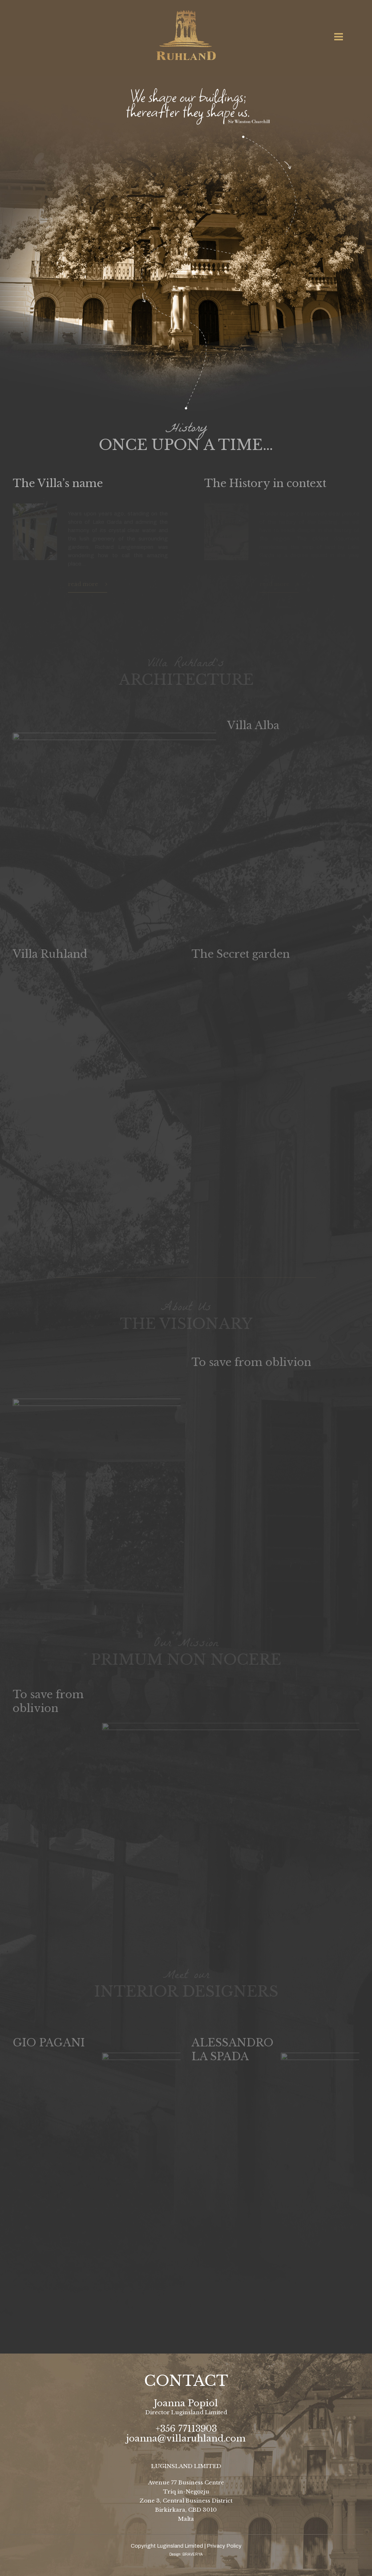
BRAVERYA (192, 2554)
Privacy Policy (224, 2546)
